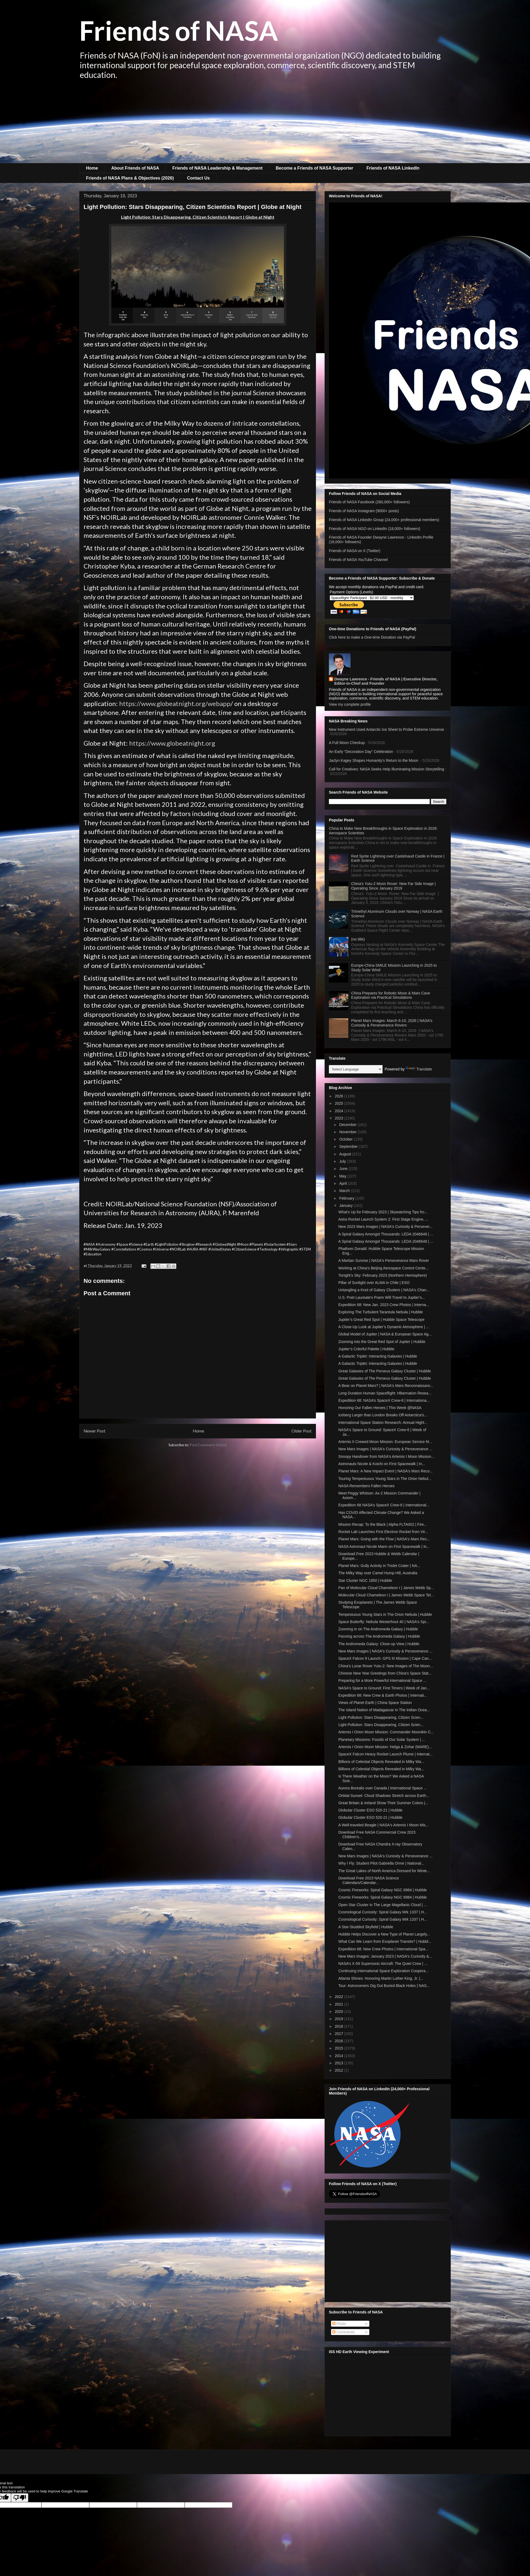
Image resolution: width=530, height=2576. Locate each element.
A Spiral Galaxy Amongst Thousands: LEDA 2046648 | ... (385, 1234)
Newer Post (94, 1430)
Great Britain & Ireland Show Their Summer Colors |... (383, 1803)
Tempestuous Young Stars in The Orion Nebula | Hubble (385, 1614)
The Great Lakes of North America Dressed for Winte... (384, 1871)
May (343, 1176)
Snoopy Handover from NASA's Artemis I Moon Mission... (386, 1456)
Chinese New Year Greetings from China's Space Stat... (385, 1673)
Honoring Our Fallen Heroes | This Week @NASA (379, 1408)
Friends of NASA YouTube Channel (358, 559)
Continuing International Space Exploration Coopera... (383, 1971)
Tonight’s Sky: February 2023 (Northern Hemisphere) (382, 1275)
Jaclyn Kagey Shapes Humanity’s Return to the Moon (374, 760)
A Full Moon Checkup (347, 743)
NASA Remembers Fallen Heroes (366, 1486)
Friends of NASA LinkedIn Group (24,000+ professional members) (384, 520)
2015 (339, 2048)
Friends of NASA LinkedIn (392, 168)
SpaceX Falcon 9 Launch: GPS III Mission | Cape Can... (385, 1658)
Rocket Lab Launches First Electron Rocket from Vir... (383, 1532)
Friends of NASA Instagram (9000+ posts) (364, 511)
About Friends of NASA (135, 168)
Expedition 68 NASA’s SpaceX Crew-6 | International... (383, 1505)
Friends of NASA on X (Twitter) (354, 551)
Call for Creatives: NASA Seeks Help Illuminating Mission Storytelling (386, 769)
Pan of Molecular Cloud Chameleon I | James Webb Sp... (386, 1588)
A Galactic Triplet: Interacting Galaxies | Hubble (377, 1356)
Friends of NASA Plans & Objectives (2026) (130, 178)
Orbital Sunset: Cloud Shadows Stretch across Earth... (383, 1795)
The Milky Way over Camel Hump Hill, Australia (377, 1573)
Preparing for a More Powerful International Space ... (382, 1680)
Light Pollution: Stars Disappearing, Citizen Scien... (381, 1717)
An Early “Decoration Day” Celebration (361, 751)
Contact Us (198, 178)
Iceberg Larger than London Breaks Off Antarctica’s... (382, 1415)
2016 (339, 2041)
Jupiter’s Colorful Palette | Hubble (366, 1349)
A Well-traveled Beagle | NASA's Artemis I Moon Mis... (383, 1825)
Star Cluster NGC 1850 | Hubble (365, 1580)
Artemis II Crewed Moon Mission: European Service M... (385, 1441)
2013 (339, 2063)
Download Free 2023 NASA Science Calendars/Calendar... (368, 1880)
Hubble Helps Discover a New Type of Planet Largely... (384, 1934)
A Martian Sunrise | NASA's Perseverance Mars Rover (383, 1260)
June (343, 1168)
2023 (339, 1118)
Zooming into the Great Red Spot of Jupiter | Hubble (381, 1341)
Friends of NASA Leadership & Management (217, 168)
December (348, 1124)
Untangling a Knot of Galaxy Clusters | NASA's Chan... (383, 1290)
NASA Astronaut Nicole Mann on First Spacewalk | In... (384, 1546)
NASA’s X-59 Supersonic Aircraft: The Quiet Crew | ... (382, 1963)
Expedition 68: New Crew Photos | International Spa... (383, 1949)
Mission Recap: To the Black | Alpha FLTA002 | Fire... (382, 1524)
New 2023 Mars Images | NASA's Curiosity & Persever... (385, 1226)
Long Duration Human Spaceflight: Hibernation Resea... (385, 1393)
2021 (339, 2004)
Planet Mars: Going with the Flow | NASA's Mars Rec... (384, 1539)
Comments (343, 2332)
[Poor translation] (19, 2497)
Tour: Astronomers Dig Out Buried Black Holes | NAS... (384, 1985)
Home (92, 168)
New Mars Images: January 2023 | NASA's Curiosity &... (385, 1956)
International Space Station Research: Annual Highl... (382, 1422)
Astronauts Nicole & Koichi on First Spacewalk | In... (381, 1464)
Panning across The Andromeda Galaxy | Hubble (379, 1636)
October (346, 1139)
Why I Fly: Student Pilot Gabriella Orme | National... (381, 1863)
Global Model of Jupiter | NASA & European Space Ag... (385, 1334)
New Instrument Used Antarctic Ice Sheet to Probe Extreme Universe (386, 729)
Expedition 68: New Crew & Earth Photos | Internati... (382, 1695)
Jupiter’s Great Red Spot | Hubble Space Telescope (381, 1319)
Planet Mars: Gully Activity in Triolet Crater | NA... (379, 1565)
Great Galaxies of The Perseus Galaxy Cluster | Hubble (384, 1371)
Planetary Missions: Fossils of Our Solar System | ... (381, 1739)
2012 (339, 2070)
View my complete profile (350, 704)
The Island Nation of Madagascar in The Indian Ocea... (384, 1710)
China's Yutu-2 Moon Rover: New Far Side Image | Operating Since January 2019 (393, 885)
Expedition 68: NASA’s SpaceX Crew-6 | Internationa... (384, 1400)
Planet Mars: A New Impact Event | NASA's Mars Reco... (385, 1471)
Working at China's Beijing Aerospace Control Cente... (383, 1268)
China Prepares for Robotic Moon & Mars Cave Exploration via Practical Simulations (390, 995)
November (348, 1132)
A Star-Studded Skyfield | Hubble (365, 1927)
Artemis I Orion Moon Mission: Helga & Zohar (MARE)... (385, 1747)
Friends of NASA (178, 30)
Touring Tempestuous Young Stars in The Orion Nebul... (384, 1478)
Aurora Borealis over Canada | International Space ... (382, 1788)
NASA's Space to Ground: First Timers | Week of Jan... (384, 1688)
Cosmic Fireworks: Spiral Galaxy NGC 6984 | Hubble (382, 1890)
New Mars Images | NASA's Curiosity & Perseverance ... (385, 1449)
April (343, 1183)
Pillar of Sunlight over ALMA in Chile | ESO (373, 1282)
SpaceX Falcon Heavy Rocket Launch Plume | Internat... (385, 1754)
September (349, 1146)
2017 (339, 2033)
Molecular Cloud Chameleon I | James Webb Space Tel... (386, 1595)
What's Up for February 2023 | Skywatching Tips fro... (383, 1212)
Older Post (301, 1430)
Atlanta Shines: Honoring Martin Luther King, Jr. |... (380, 1978)
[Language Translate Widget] (356, 1069)
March (345, 1191)
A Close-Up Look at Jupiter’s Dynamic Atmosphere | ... (383, 1327)
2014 (339, 2056)
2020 (339, 2011)
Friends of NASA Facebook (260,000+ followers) (369, 502)
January (346, 1205)
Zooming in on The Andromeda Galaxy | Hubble (378, 1629)
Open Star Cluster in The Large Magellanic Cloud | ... (382, 1905)
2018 (339, 2026)
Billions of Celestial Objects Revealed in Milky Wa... (381, 1761)
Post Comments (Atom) (208, 1445)
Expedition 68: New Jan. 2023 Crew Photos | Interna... (383, 1305)
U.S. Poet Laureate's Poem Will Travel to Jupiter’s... (381, 1297)
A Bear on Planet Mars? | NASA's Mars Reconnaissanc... (385, 1385)
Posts (339, 2324)
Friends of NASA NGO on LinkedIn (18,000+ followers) (374, 528)
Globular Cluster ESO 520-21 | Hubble (370, 1810)
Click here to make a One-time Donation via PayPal (372, 637)
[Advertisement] (265, 122)
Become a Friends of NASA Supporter (314, 168)
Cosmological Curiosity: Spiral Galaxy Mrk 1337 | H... (382, 1912)
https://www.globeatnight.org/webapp (174, 703)
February (347, 1198)
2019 (339, 2019)
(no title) (358, 939)
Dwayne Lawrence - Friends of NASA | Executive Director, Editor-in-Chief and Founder (385, 681)
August (345, 1154)
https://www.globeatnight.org (172, 743)
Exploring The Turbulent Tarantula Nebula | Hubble (380, 1312)
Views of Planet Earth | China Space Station (375, 1702)
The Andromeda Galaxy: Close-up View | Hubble (378, 1644)
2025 (339, 1103)
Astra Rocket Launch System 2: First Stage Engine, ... (383, 1219)
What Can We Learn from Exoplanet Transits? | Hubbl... (384, 1941)
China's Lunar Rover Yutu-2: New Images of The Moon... (385, 1666)
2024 (339, 1111)
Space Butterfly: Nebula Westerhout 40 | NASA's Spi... (383, 1622)
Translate (419, 1069)
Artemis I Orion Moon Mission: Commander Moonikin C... (386, 1732)
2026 (339, 1096)
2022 (339, 1997)
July (343, 1161)
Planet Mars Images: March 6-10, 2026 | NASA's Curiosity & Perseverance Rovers (391, 1022)
